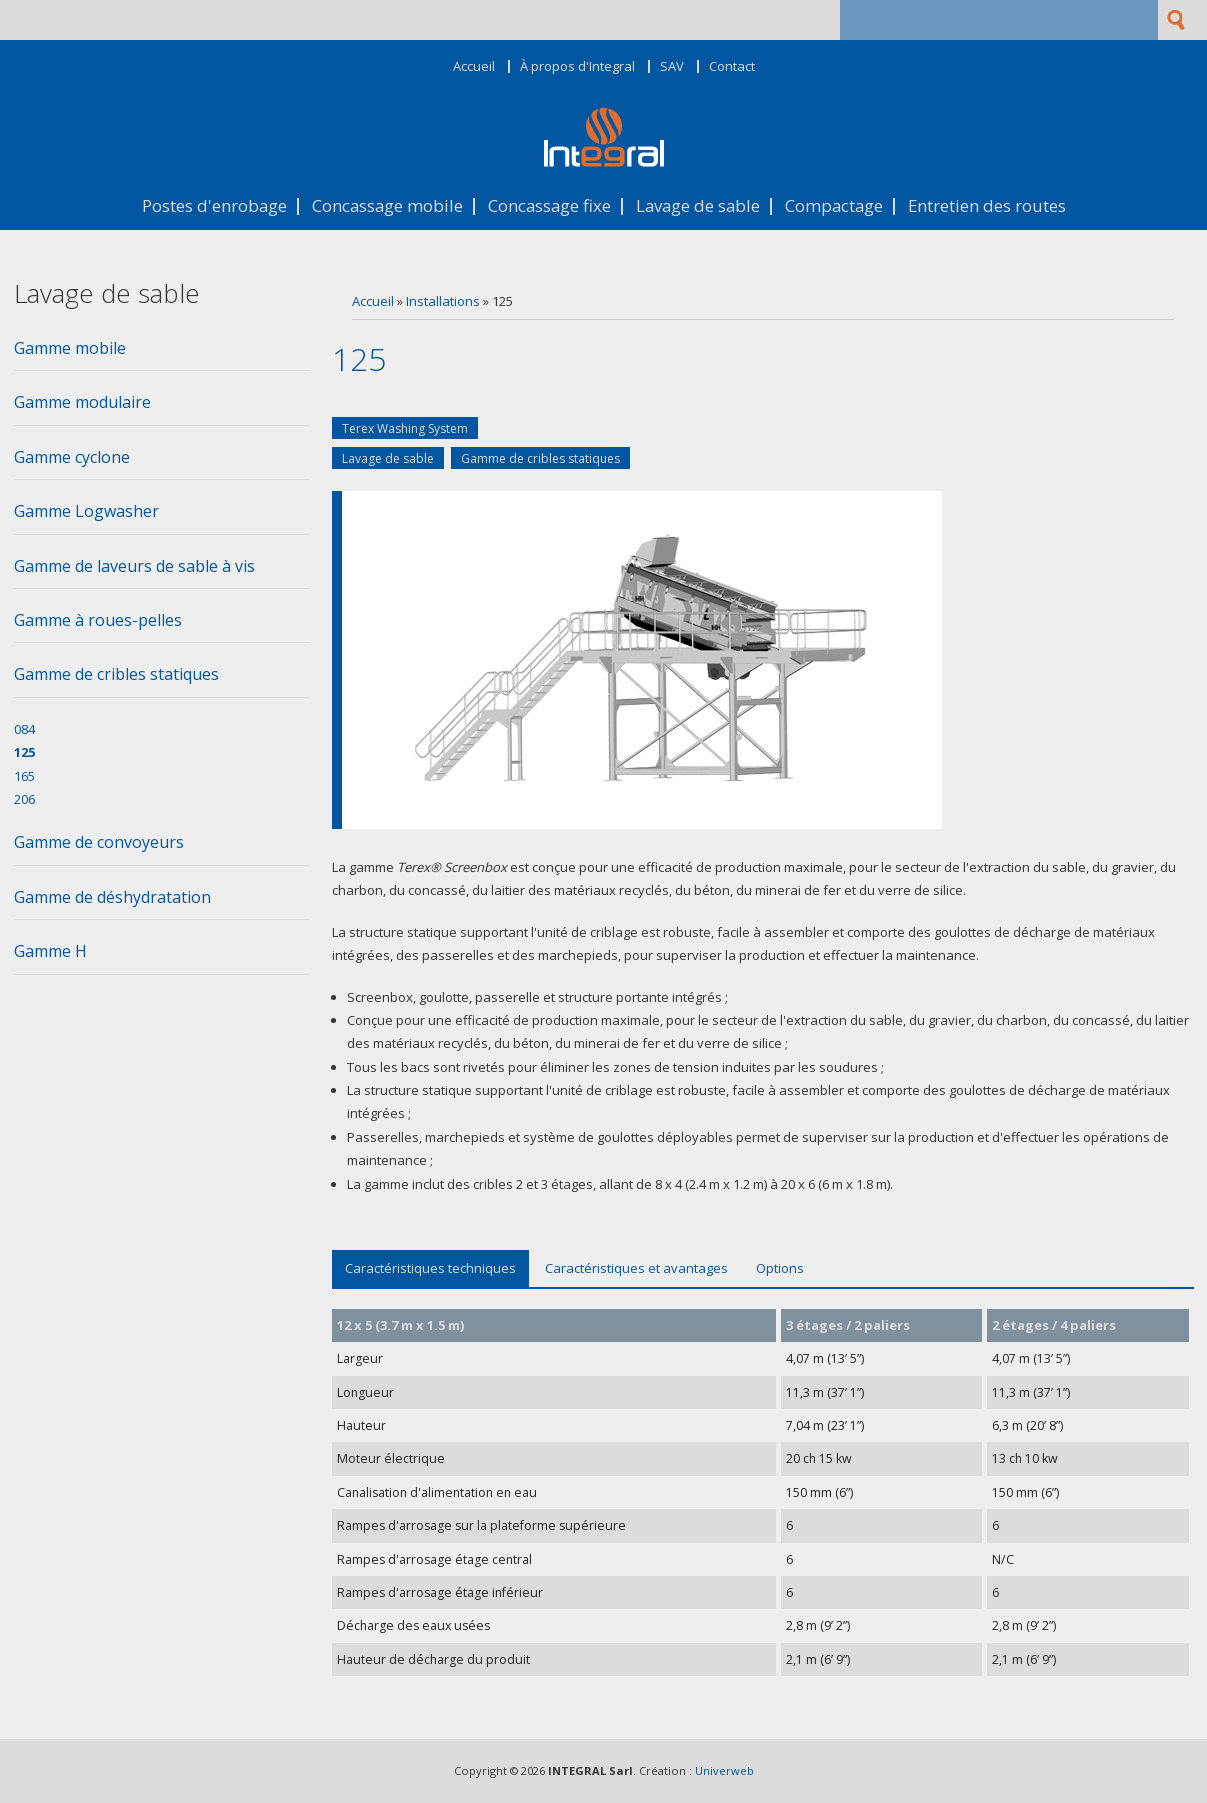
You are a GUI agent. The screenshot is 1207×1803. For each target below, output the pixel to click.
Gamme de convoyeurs (99, 842)
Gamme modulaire (82, 402)
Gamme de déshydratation (112, 897)
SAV (672, 66)
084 (24, 729)
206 (24, 799)
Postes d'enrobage (214, 206)
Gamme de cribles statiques (540, 458)
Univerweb (724, 1770)
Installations (443, 301)
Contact (732, 66)
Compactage (834, 206)
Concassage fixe (549, 206)
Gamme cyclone (72, 457)
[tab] (161, 354)
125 (24, 752)
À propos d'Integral (577, 66)
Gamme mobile (70, 348)
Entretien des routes (987, 206)
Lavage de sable (698, 206)
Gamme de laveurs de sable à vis (134, 566)
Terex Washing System (405, 428)
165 (24, 776)
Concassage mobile (387, 206)
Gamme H (50, 951)
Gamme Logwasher (86, 511)
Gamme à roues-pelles (98, 620)
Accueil (474, 66)
